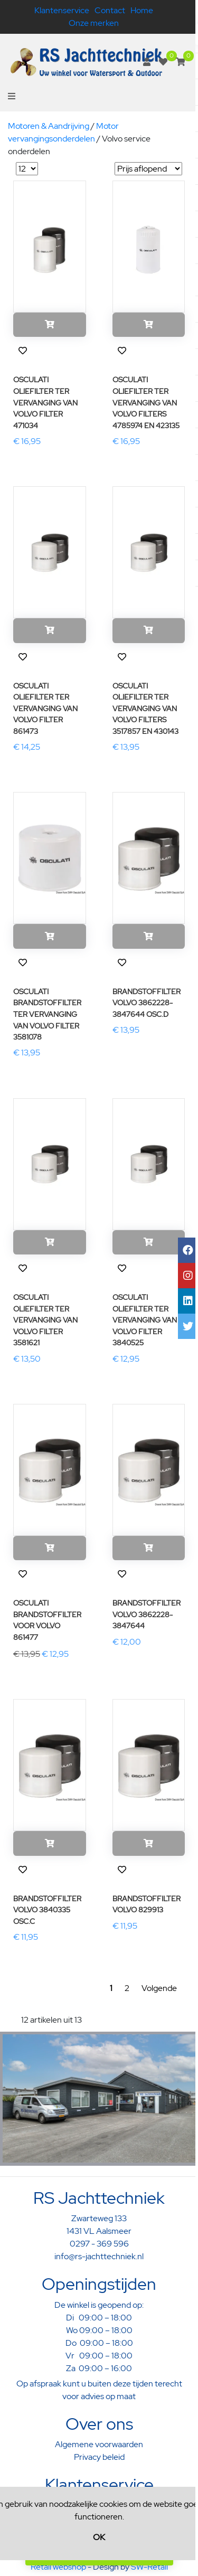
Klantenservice (61, 10)
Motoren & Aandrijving (48, 125)
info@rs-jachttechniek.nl (99, 2256)
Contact (110, 10)
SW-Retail (149, 2566)
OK (99, 2537)
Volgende (159, 1988)
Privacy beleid (99, 2456)
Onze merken (94, 23)
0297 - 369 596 (99, 2243)
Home (141, 10)
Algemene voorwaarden (99, 2444)
